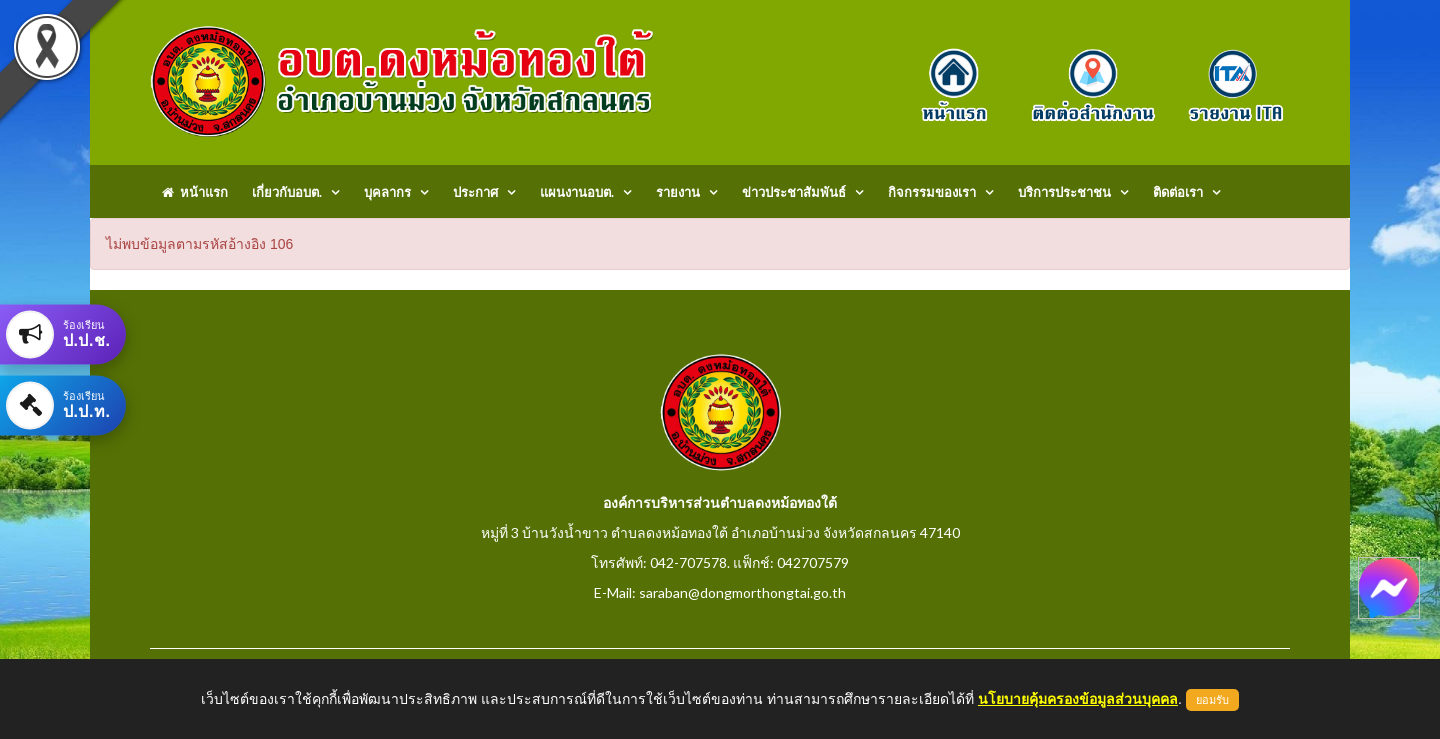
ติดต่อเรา (1178, 192)
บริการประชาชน (1064, 192)
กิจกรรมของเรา (932, 192)
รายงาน (678, 192)
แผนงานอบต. (577, 192)
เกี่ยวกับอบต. (287, 192)
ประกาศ (475, 192)
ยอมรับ (1212, 700)
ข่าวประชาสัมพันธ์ (794, 192)
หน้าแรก (195, 192)
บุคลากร (387, 192)
